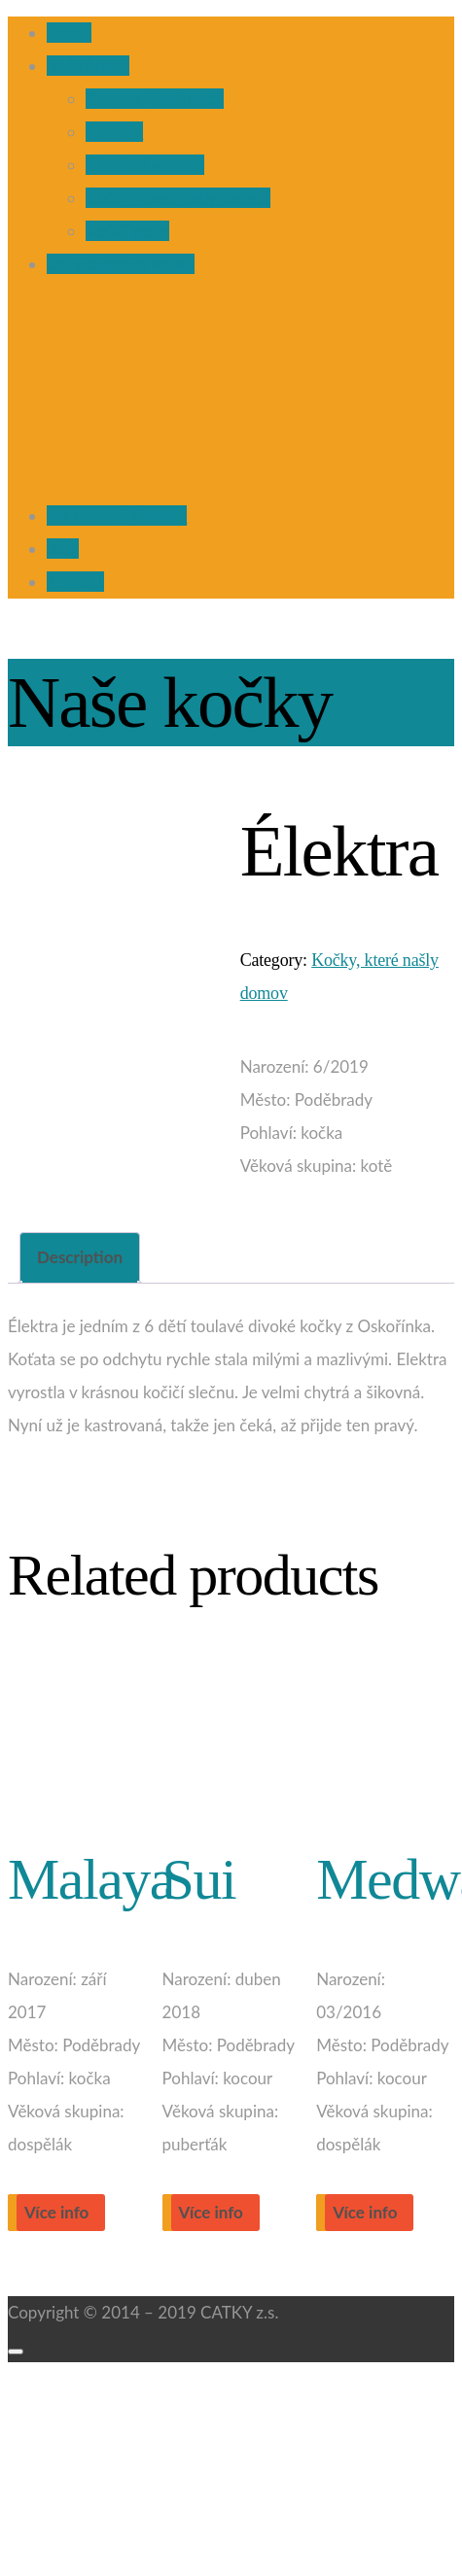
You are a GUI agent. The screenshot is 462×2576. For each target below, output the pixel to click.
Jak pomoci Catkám (117, 515)
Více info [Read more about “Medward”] (365, 2212)
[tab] (79, 1258)
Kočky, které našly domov (178, 198)
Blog (63, 548)
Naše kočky (88, 65)
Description (80, 1257)
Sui (199, 1879)
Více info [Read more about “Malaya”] (56, 2212)
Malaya (91, 1879)
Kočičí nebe (127, 231)
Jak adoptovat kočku (121, 264)
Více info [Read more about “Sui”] (211, 2212)
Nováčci (114, 131)
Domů (69, 32)
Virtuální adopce (145, 165)
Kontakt (75, 581)
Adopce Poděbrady (155, 98)
